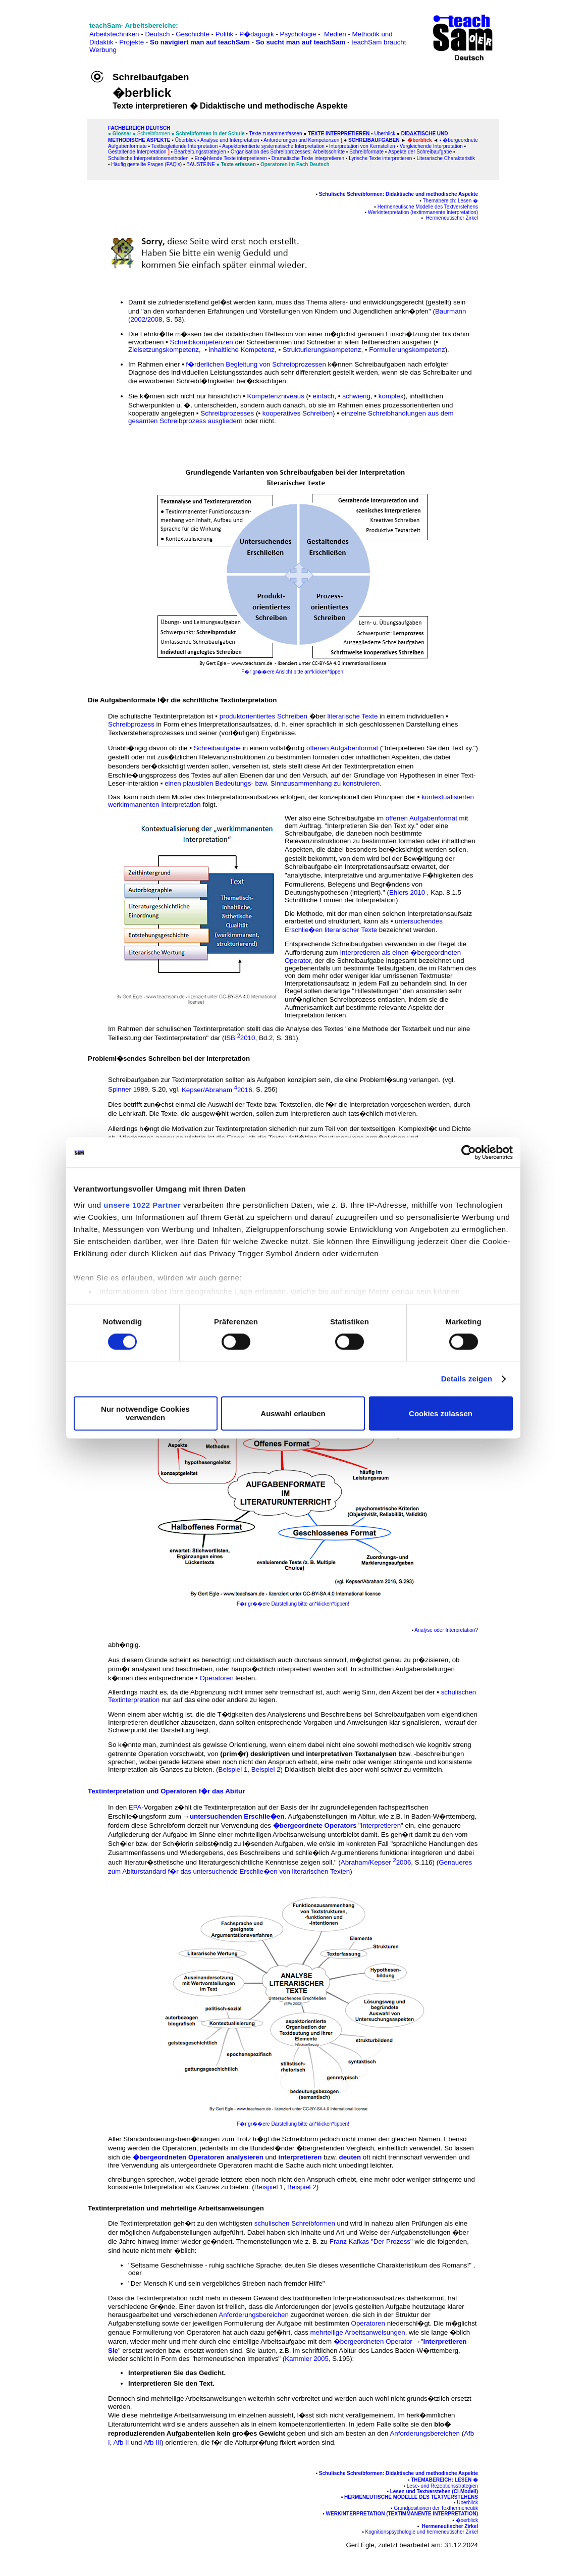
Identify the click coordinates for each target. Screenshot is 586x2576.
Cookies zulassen (440, 1413)
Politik (225, 34)
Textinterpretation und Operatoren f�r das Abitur (166, 1791)
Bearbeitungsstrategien (200, 151)
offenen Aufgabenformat (342, 748)
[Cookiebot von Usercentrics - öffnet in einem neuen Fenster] (468, 1152)
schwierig (356, 396)
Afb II (121, 2442)
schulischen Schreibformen (294, 2223)
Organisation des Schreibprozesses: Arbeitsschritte (288, 151)
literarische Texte (353, 716)
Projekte (131, 42)
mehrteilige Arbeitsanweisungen (357, 2332)
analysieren (244, 2157)
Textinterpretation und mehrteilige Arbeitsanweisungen (176, 2208)
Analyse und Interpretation (229, 140)
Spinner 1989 (128, 1090)
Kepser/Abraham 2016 (217, 1090)
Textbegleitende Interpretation (184, 146)
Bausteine (200, 164)
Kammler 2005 (307, 2358)
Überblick (384, 133)
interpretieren (300, 2157)
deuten (350, 2157)
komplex (391, 396)
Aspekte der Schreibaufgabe (420, 151)
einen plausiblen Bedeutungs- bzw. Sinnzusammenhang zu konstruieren (272, 783)
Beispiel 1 (233, 1769)
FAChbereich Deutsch (139, 128)
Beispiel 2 (266, 1769)
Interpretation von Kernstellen (362, 146)
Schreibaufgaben (374, 140)
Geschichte (192, 34)
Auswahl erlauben (292, 1413)
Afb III (152, 2442)
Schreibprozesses (227, 413)
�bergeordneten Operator (373, 2341)
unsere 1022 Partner (142, 1205)
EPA (135, 1807)
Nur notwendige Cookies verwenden (145, 1413)
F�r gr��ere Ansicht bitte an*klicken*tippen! (293, 672)
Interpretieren (381, 1825)
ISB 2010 (239, 1038)
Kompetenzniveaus (275, 396)
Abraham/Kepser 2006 (376, 1862)
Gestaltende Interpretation (137, 151)
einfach (323, 396)
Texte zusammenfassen (275, 133)
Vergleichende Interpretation (431, 146)
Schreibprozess (131, 724)
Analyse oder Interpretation (444, 1630)
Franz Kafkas (349, 2241)
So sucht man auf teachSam (301, 42)
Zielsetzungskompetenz (163, 349)
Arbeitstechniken (114, 34)
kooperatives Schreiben (297, 413)
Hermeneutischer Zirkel (452, 218)
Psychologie (298, 34)
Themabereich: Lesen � (450, 200)
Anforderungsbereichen (254, 2315)
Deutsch (157, 34)
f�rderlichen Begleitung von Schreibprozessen (256, 364)
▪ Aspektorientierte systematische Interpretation (272, 146)
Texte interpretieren (338, 133)
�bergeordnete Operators (315, 1825)
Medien (335, 34)
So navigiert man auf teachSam (200, 42)
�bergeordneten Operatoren (179, 2157)
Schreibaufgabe (217, 748)
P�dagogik (256, 34)
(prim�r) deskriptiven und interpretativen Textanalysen (308, 1754)
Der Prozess (392, 2241)
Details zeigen (466, 1378)
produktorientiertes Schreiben (263, 716)
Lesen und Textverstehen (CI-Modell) (434, 2491)
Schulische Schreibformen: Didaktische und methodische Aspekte (398, 194)
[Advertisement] (52, 30)
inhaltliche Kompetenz (242, 349)
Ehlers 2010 (407, 892)
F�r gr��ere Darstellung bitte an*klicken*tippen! (293, 1604)
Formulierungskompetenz (407, 349)
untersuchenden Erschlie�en (237, 1816)
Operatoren (216, 1678)
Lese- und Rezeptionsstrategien (442, 2486)
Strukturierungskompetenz (322, 349)
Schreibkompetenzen (201, 342)
